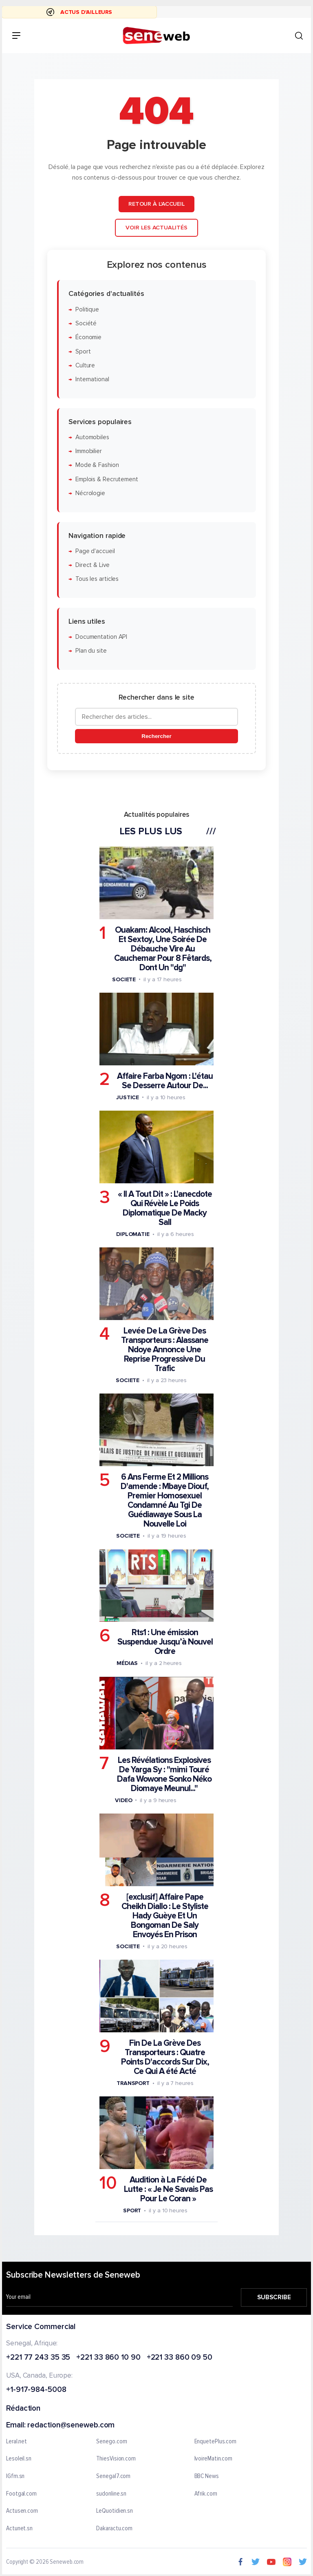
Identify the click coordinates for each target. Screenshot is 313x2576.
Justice (127, 1097)
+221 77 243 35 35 (38, 2357)
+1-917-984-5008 (36, 2390)
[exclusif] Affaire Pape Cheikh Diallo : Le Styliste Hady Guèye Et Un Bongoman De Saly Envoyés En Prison (164, 1915)
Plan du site (91, 651)
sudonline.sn (111, 2493)
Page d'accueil (95, 551)
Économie (88, 337)
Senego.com (111, 2441)
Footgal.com (21, 2493)
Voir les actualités (156, 227)
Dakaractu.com (114, 2528)
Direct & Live (92, 565)
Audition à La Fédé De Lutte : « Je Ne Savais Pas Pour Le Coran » (168, 2189)
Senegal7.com (113, 2476)
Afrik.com (205, 2493)
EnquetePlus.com (215, 2441)
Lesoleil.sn (18, 2459)
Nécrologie (90, 493)
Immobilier (88, 451)
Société (86, 323)
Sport (83, 352)
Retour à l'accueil (156, 203)
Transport (133, 2083)
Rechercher (156, 736)
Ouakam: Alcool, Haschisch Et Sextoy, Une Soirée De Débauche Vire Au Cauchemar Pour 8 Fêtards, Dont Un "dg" (163, 948)
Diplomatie (133, 1234)
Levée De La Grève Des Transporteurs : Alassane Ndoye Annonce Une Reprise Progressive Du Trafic (164, 1349)
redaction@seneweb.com (71, 2425)
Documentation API (101, 637)
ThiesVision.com (116, 2459)
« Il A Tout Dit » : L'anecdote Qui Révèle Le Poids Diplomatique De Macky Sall (165, 1208)
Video (123, 1800)
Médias (127, 1663)
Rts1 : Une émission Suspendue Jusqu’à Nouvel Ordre (165, 1642)
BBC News (206, 2476)
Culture (85, 365)
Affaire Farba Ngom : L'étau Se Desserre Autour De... (165, 1080)
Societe (124, 979)
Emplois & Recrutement (106, 479)
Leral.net (16, 2441)
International (92, 379)
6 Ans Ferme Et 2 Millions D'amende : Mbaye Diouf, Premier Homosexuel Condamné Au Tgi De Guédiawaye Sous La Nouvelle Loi (165, 1500)
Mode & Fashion (97, 465)
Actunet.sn (19, 2528)
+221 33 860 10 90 (108, 2357)
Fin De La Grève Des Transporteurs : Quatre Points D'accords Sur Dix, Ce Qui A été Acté (165, 2057)
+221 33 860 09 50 (179, 2357)
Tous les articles (97, 579)
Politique (87, 309)
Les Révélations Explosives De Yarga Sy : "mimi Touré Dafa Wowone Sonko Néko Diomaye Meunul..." (164, 1774)
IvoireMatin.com (213, 2459)
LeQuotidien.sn (114, 2511)
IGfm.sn (15, 2476)
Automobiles (92, 437)
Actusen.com (22, 2511)
